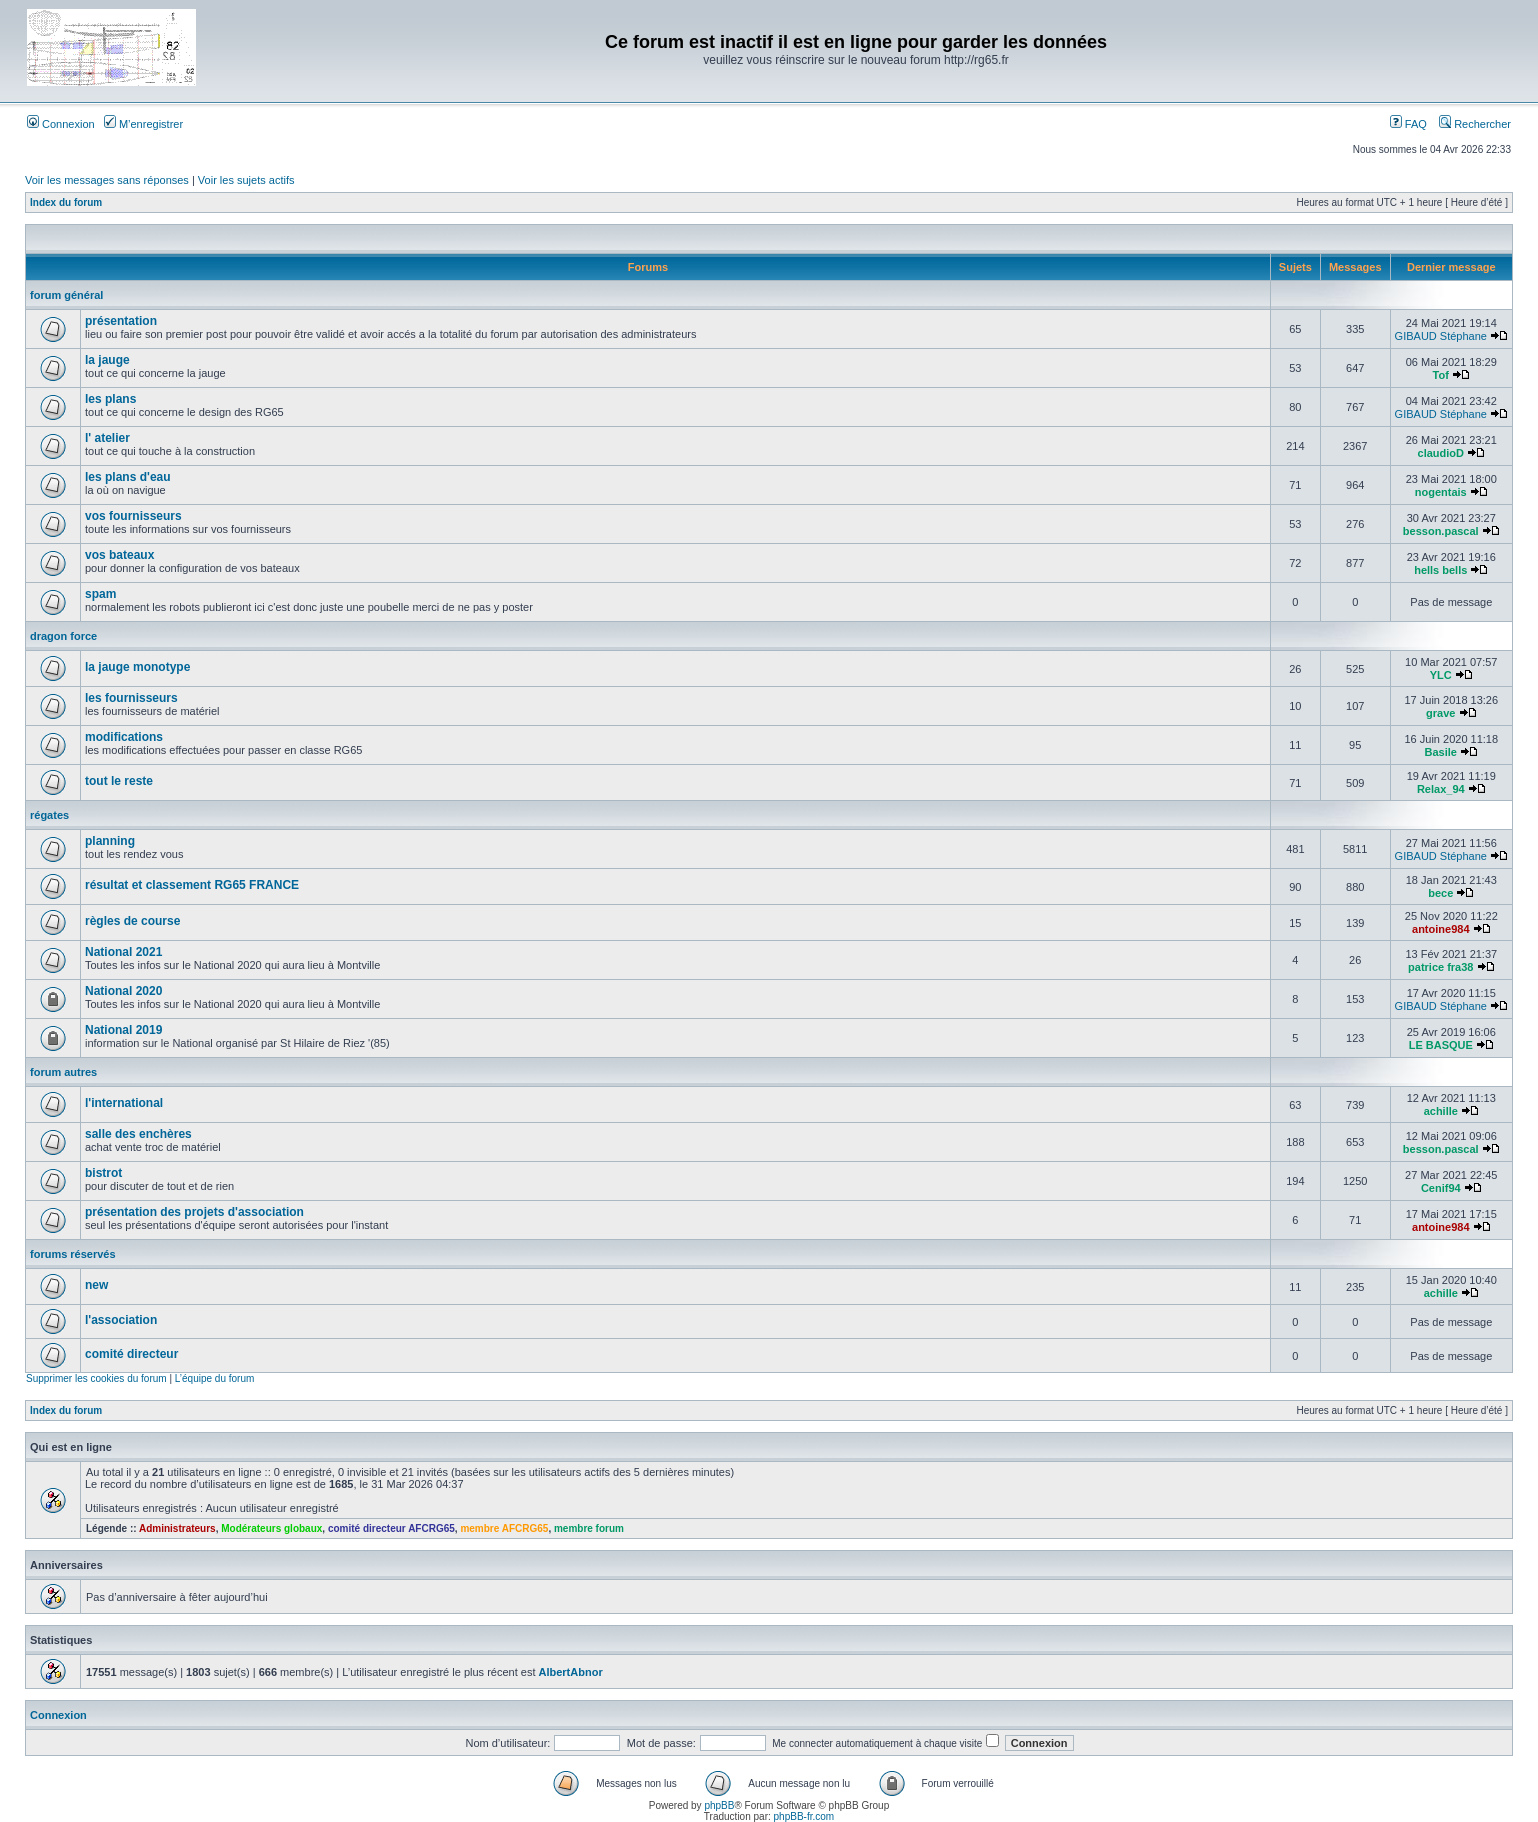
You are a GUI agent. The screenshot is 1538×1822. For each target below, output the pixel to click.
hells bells (1440, 570)
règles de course (132, 921)
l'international (124, 1103)
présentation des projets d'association (194, 1212)
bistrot (103, 1173)
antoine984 (1440, 929)
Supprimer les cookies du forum (96, 1378)
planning (110, 841)
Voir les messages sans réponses (107, 180)
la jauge (107, 360)
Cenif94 (1441, 1188)
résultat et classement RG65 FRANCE (192, 885)
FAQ (1408, 124)
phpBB (719, 1805)
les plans (110, 399)
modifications (124, 737)
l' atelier (107, 438)
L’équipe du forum (215, 1378)
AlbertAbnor (571, 1672)
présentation (121, 321)
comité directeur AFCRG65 (391, 1528)
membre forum (589, 1528)
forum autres (63, 1072)
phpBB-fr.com (804, 1816)
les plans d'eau (128, 477)
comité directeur (131, 1354)
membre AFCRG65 (504, 1528)
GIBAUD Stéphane (1441, 336)
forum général (66, 295)
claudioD (1441, 453)
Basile (1441, 752)
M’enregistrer (143, 124)
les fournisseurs (131, 698)
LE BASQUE (1441, 1045)
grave (1440, 713)
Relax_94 (1441, 789)
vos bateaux (119, 555)
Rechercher (1475, 124)
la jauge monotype (137, 667)
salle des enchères (138, 1134)
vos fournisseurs (133, 516)
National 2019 (123, 1030)
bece (1440, 893)
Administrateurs (177, 1528)
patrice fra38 (1440, 967)
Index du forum (66, 202)
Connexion (61, 124)
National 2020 (123, 991)
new (96, 1285)
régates (49, 815)
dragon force (63, 636)
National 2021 (123, 952)
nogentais (1441, 492)
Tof (1441, 375)
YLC (1441, 675)
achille (1441, 1111)
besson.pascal (1441, 531)
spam (100, 594)
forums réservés (73, 1254)
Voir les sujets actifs (246, 180)
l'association (121, 1320)
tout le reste (119, 781)
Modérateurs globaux (271, 1528)
